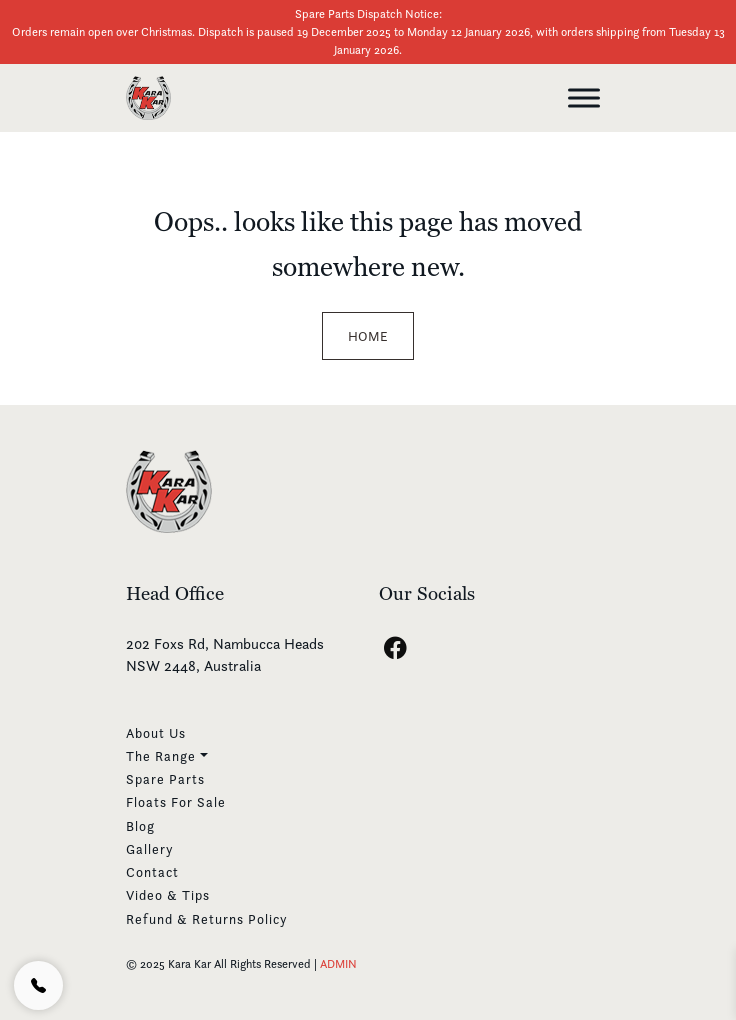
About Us (156, 733)
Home (368, 336)
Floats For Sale (176, 802)
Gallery (150, 849)
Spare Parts (165, 779)
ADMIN (338, 963)
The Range (161, 756)
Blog (140, 826)
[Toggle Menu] (584, 97)
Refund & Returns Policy (207, 919)
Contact (152, 872)
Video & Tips (168, 895)
